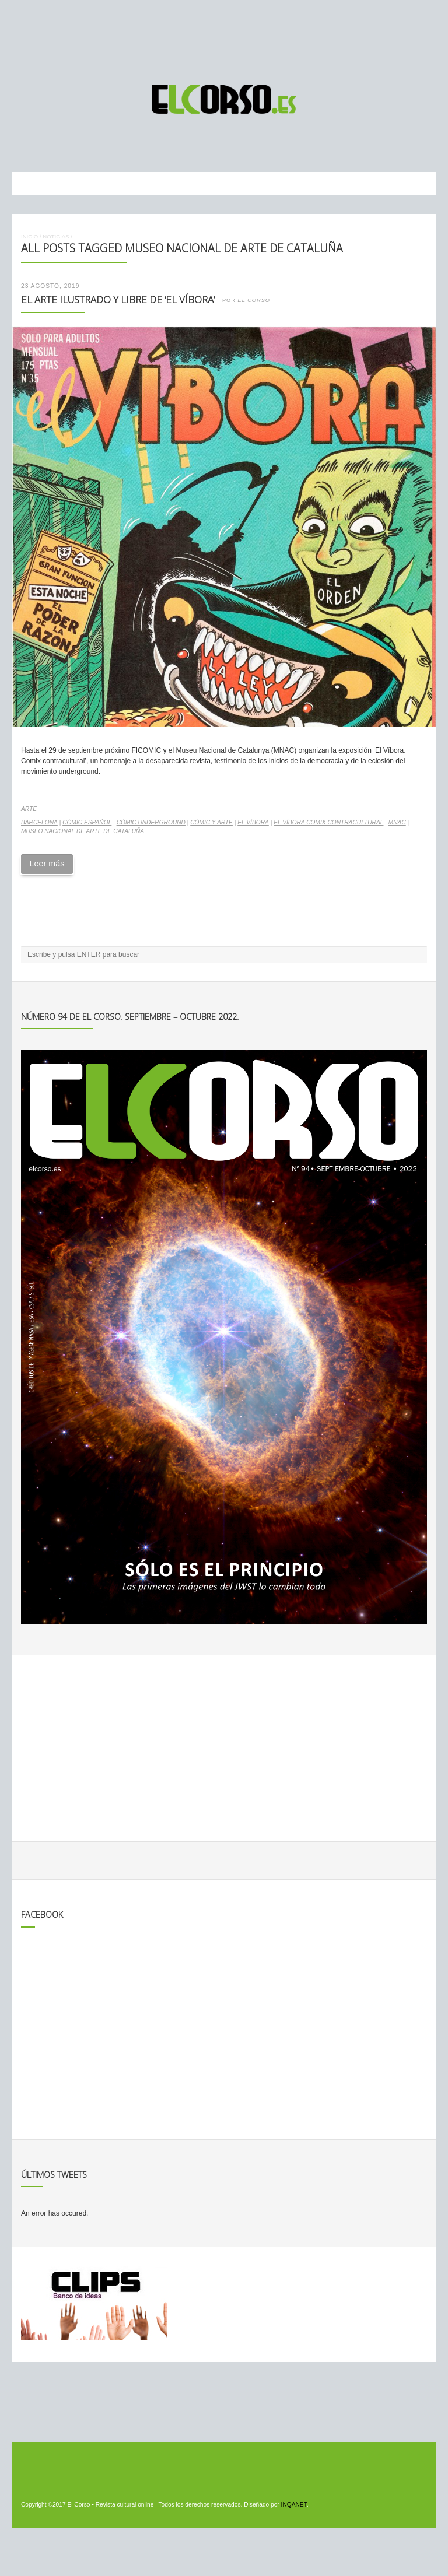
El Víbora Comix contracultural (328, 822)
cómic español (86, 822)
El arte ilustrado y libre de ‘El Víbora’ (118, 299)
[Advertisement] (224, 36)
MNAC (397, 822)
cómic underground (151, 822)
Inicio (29, 236)
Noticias (56, 236)
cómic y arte (211, 822)
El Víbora (253, 822)
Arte (29, 809)
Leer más (46, 863)
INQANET (294, 2504)
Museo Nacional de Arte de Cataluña (82, 831)
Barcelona (39, 822)
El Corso (253, 300)
